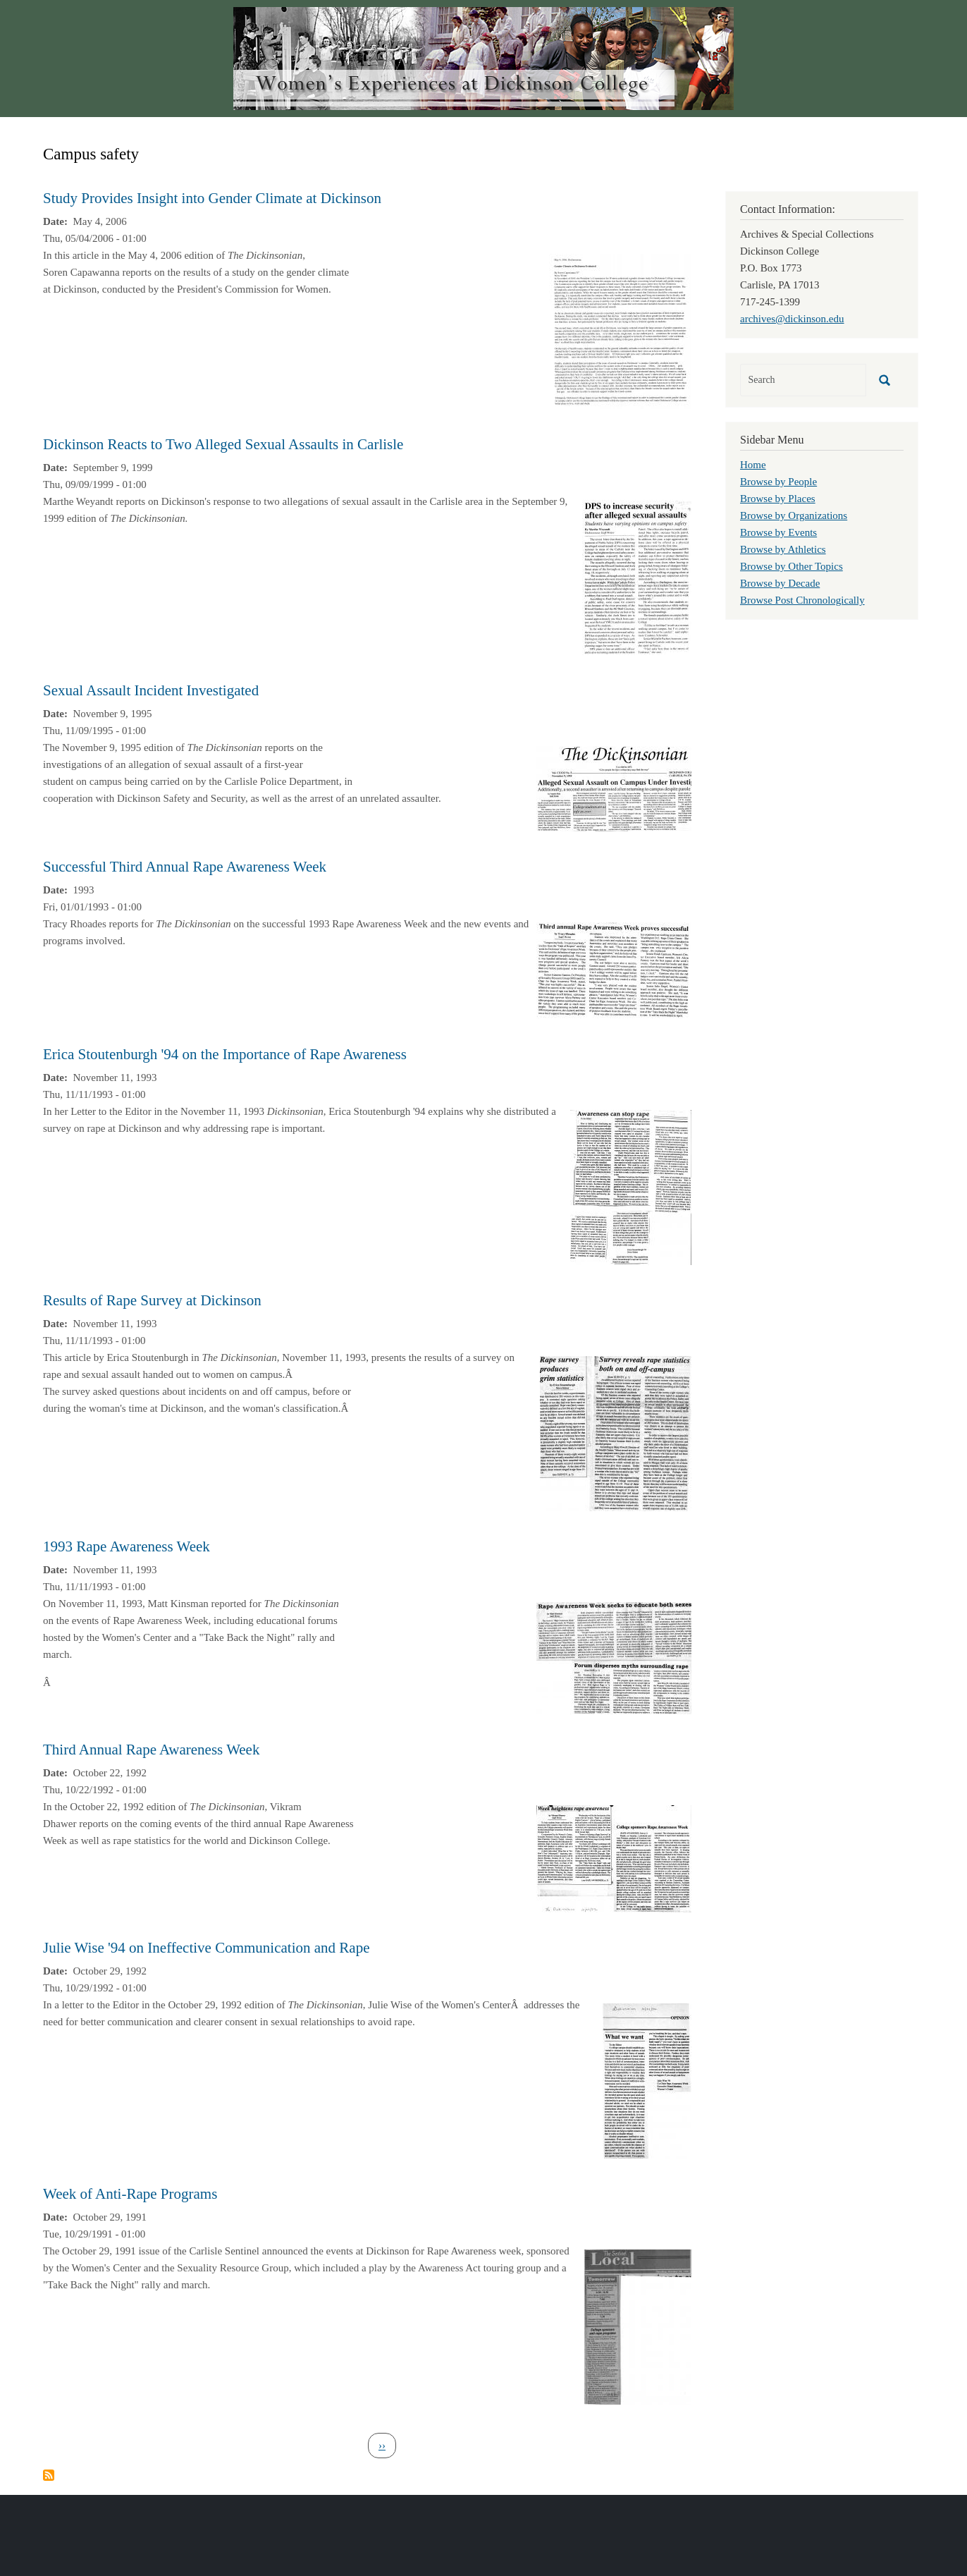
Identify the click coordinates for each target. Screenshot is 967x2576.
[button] (620, 330)
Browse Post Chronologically (802, 600)
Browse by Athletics (783, 549)
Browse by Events (778, 532)
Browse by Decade (780, 583)
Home (753, 464)
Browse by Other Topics (791, 566)
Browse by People (778, 481)
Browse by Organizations (793, 515)
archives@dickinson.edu (792, 318)
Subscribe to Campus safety (48, 2475)
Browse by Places (777, 498)
